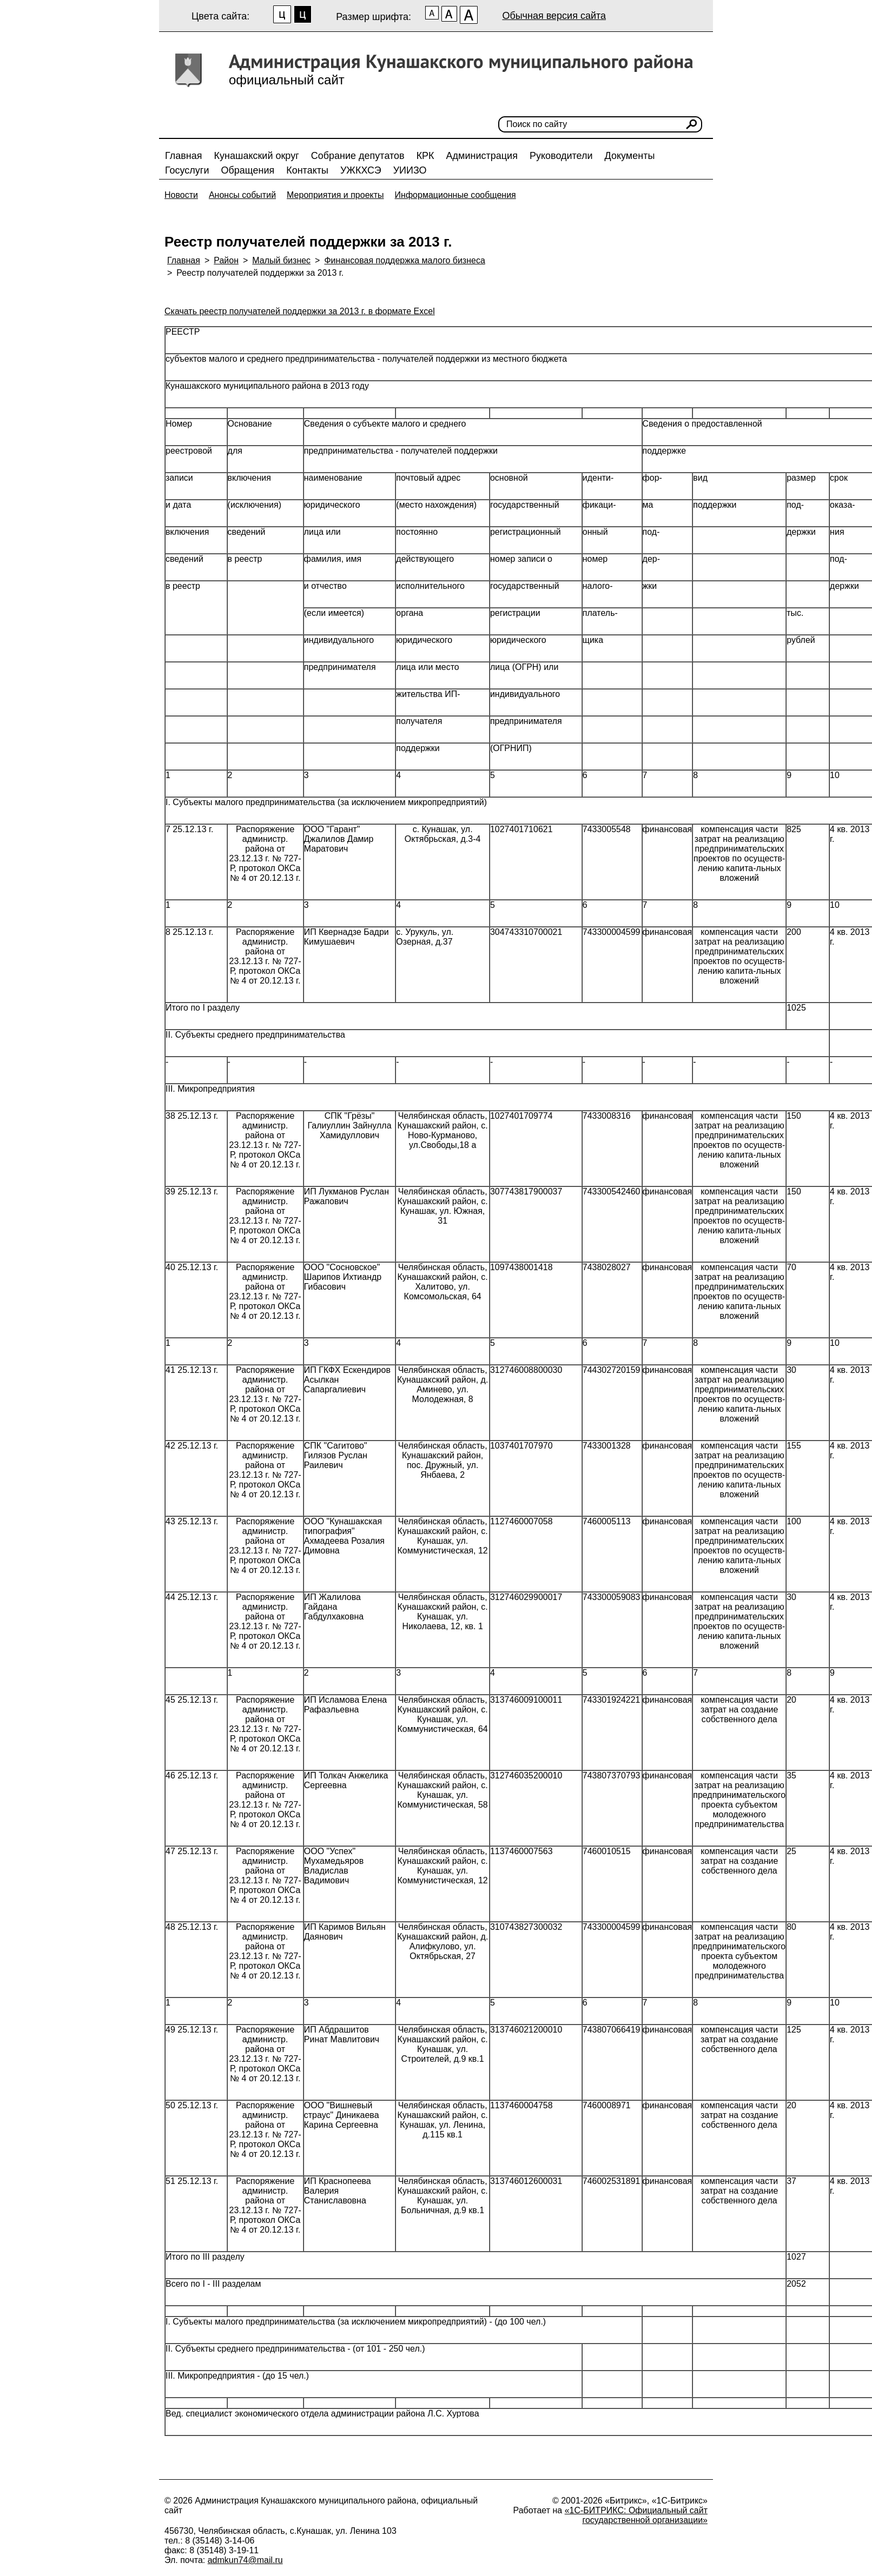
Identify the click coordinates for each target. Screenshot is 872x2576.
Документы (630, 155)
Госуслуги (187, 170)
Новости (181, 195)
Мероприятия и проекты (335, 195)
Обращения (247, 170)
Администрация (482, 155)
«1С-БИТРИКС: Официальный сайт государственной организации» (636, 2515)
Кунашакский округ (256, 155)
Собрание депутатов (358, 155)
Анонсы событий (242, 195)
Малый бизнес (281, 260)
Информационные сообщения (455, 195)
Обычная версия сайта (554, 15)
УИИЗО (410, 170)
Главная (183, 155)
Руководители (561, 155)
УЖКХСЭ (360, 170)
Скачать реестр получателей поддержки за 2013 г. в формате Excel (299, 311)
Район (226, 260)
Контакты (307, 170)
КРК (425, 155)
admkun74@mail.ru (245, 2560)
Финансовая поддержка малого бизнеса (404, 260)
